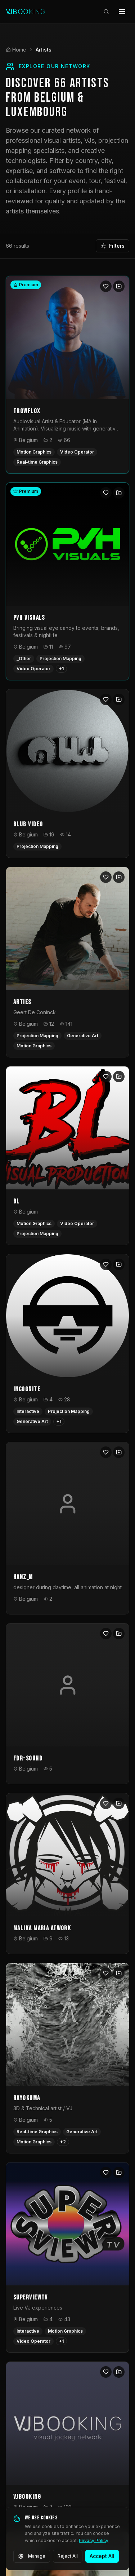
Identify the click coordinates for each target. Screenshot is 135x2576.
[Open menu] (122, 11)
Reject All (68, 2556)
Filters (112, 246)
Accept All (102, 2556)
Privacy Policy (93, 2540)
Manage (31, 2556)
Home (16, 50)
